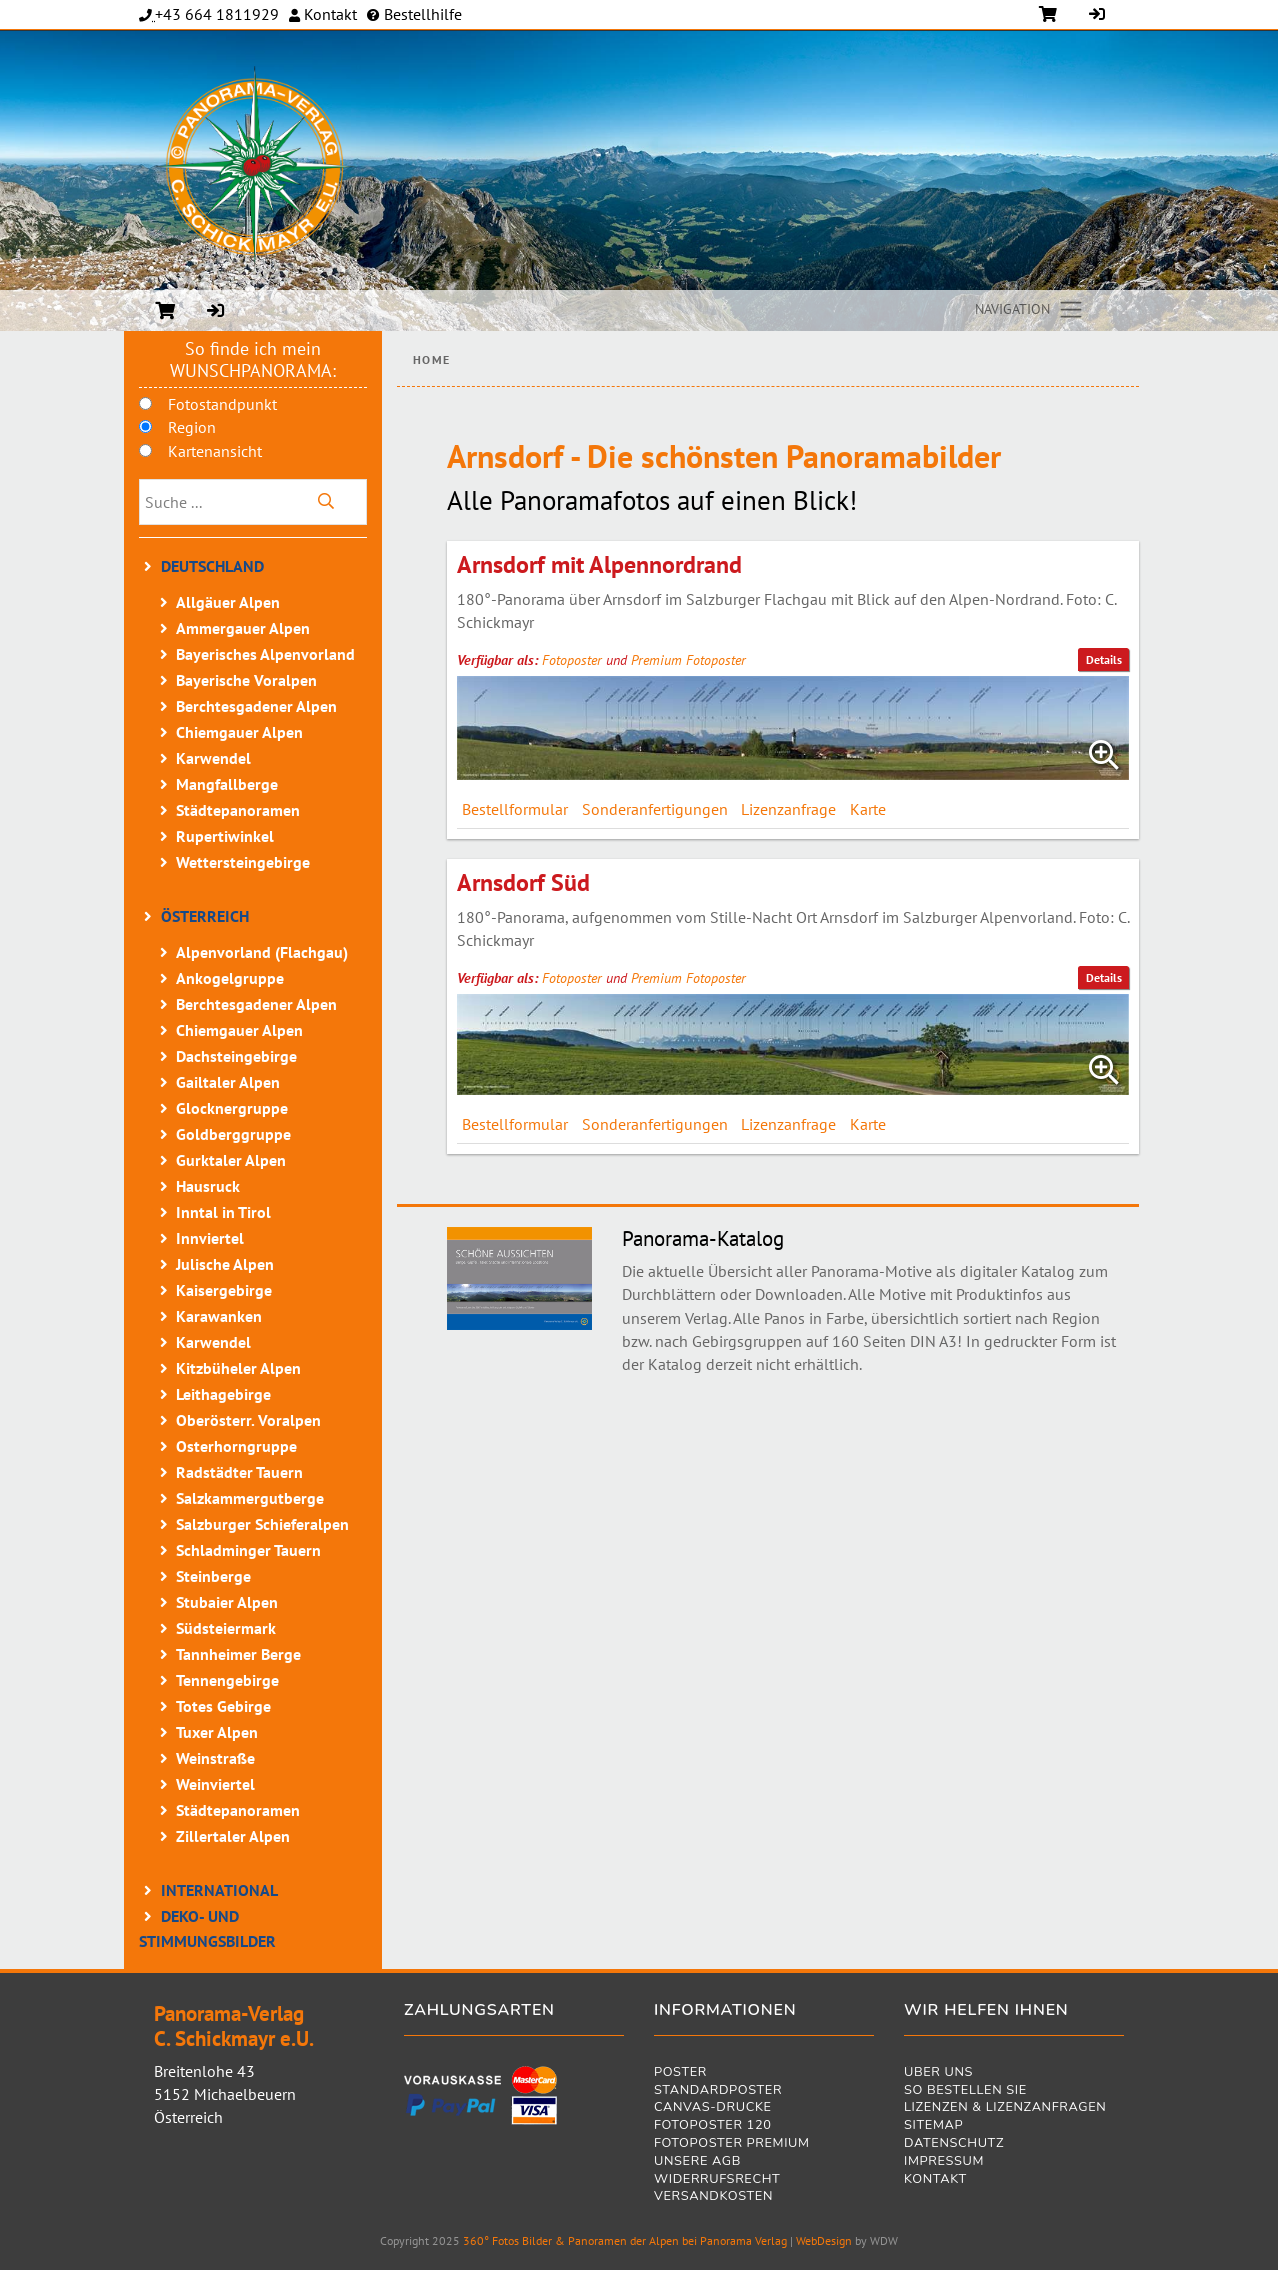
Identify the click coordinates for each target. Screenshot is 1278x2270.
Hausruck (208, 1186)
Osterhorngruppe (236, 1446)
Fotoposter (572, 660)
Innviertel (210, 1238)
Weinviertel (215, 1784)
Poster (680, 2073)
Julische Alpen (225, 1264)
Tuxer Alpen (217, 1732)
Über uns (938, 2073)
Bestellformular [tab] (515, 809)
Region (192, 427)
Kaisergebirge (224, 1290)
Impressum (944, 2162)
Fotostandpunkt (222, 404)
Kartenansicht (215, 451)
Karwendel (213, 758)
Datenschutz (954, 2144)
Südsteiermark (226, 1628)
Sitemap (933, 2126)
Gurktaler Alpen (231, 1160)
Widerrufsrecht (717, 2180)
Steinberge (213, 1576)
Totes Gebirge (223, 1706)
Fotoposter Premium (732, 2144)
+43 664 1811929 (217, 14)
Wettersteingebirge (243, 862)
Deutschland (212, 566)
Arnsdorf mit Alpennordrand (599, 564)
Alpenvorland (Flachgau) (262, 952)
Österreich (205, 916)
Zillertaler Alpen (233, 1836)
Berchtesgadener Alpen (256, 706)
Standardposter (718, 2091)
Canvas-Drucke (713, 2108)
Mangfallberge (227, 784)
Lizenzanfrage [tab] (788, 809)
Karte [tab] (868, 809)
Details (1104, 659)
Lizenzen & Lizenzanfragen (1005, 2108)
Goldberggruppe (233, 1134)
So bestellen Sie (965, 2091)
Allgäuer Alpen (228, 602)
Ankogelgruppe (230, 978)
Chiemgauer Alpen (239, 732)
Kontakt (328, 14)
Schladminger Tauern (248, 1550)
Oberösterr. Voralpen (248, 1420)
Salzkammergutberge (250, 1498)
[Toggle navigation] (1030, 310)
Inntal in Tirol (223, 1212)
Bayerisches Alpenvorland (265, 654)
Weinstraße (215, 1758)
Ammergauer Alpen (243, 628)
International (219, 1890)
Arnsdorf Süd (523, 882)
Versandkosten (713, 2197)
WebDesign (824, 2240)
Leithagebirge (223, 1394)
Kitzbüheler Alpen (238, 1368)
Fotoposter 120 (713, 2126)
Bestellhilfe (421, 14)
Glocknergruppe (232, 1108)
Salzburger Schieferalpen (262, 1524)
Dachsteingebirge (236, 1056)
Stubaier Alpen (227, 1602)
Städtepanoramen (238, 810)
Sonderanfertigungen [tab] (655, 809)
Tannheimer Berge (238, 1654)
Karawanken (219, 1316)
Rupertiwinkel (225, 836)
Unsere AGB (697, 2162)
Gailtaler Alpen (228, 1082)
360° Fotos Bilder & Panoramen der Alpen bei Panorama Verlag (625, 2240)
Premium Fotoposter (688, 660)
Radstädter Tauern (239, 1472)
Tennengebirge (227, 1680)
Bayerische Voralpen (246, 680)
